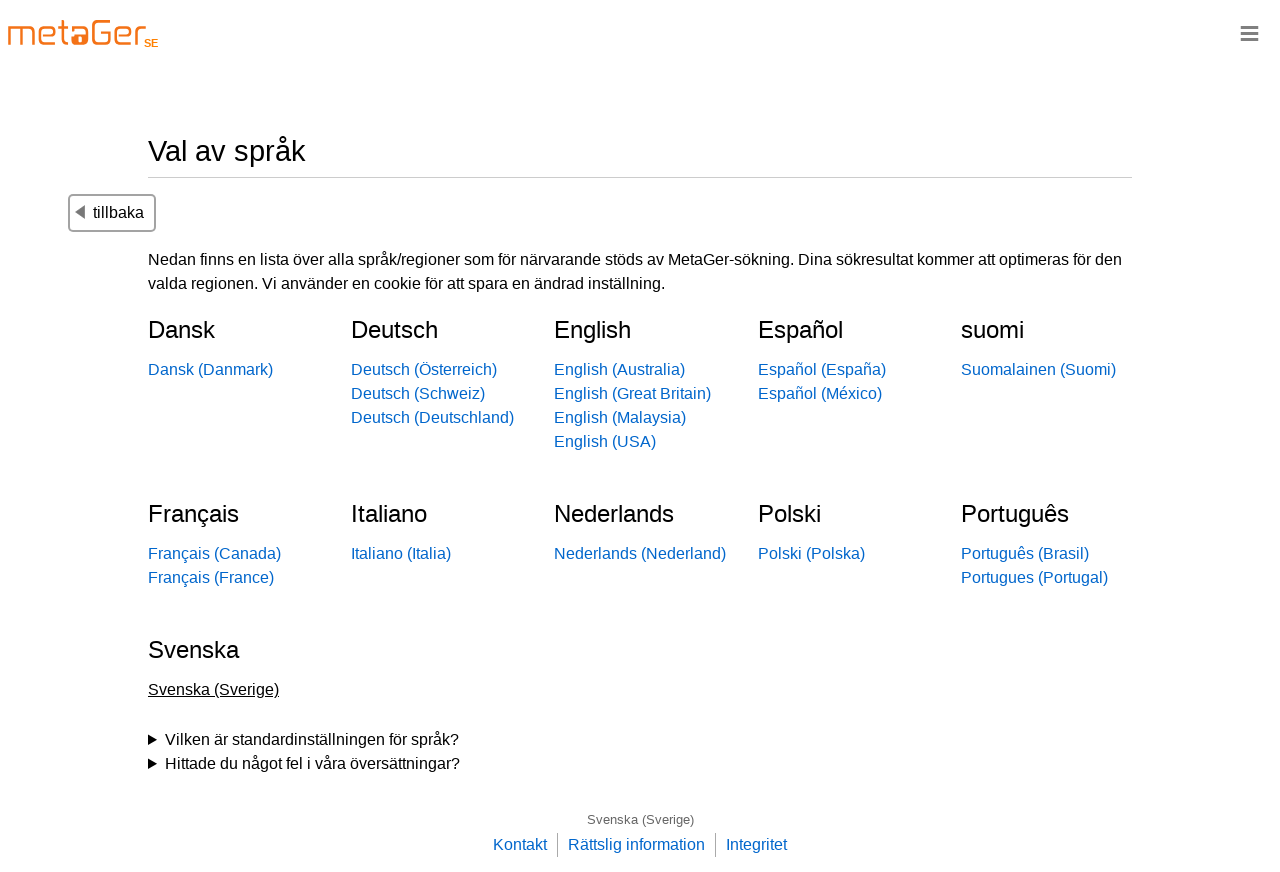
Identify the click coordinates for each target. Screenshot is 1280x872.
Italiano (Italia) (401, 553)
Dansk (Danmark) (210, 369)
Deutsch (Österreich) (424, 369)
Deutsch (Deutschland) (432, 417)
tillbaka (109, 212)
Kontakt (520, 844)
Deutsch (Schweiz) (418, 393)
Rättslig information (636, 844)
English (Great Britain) (632, 393)
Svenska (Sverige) (640, 819)
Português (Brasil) (1025, 553)
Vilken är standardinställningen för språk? (312, 739)
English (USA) (605, 441)
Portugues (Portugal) (1034, 577)
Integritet (756, 844)
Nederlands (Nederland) (640, 553)
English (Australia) (619, 369)
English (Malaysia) (620, 417)
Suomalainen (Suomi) (1038, 369)
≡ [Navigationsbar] (1249, 32)
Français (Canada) (214, 553)
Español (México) (820, 393)
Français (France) (211, 577)
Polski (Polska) (811, 553)
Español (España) (822, 369)
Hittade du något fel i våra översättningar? (312, 763)
